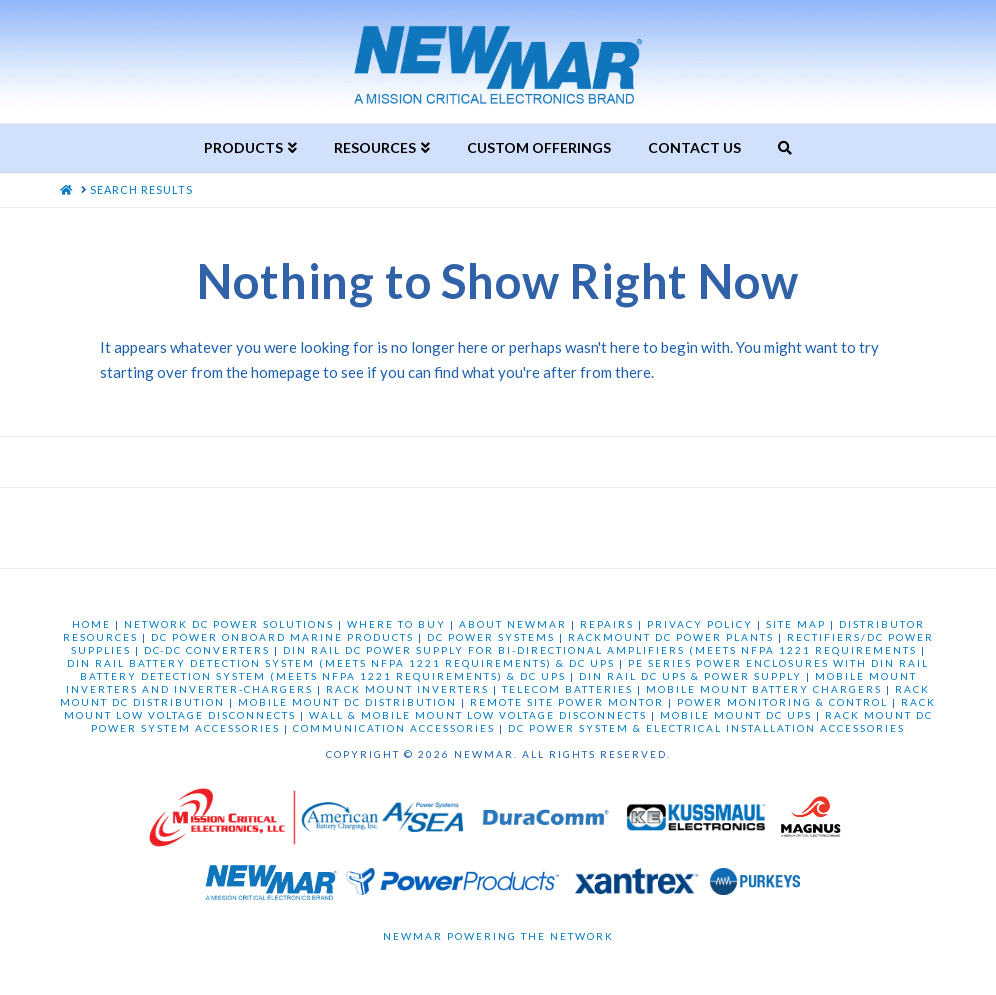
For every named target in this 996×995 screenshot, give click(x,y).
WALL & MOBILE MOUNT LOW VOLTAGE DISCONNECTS (478, 715)
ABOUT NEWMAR (513, 624)
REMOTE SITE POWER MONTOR (567, 702)
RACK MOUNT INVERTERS (407, 689)
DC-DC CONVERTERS (207, 650)
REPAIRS (607, 624)
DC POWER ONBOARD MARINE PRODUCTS (282, 637)
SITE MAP (796, 624)
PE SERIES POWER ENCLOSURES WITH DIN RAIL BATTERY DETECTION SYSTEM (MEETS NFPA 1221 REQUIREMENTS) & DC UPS (505, 669)
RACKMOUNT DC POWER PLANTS (671, 637)
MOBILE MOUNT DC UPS (736, 715)
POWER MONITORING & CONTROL (782, 702)
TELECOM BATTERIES (567, 689)
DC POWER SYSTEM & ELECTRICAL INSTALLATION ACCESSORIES (706, 728)
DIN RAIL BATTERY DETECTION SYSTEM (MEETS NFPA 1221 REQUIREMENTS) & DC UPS (341, 663)
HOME (91, 624)
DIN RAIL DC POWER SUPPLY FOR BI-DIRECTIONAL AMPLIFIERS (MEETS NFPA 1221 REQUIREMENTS (600, 650)
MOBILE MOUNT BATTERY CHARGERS (764, 689)
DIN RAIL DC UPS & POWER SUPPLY (690, 676)
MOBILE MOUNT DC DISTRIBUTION (347, 702)
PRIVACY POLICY (700, 624)
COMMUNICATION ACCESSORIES (394, 728)
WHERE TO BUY (396, 624)
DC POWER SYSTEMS (491, 637)
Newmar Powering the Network (498, 936)
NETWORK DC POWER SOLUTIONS (229, 624)
